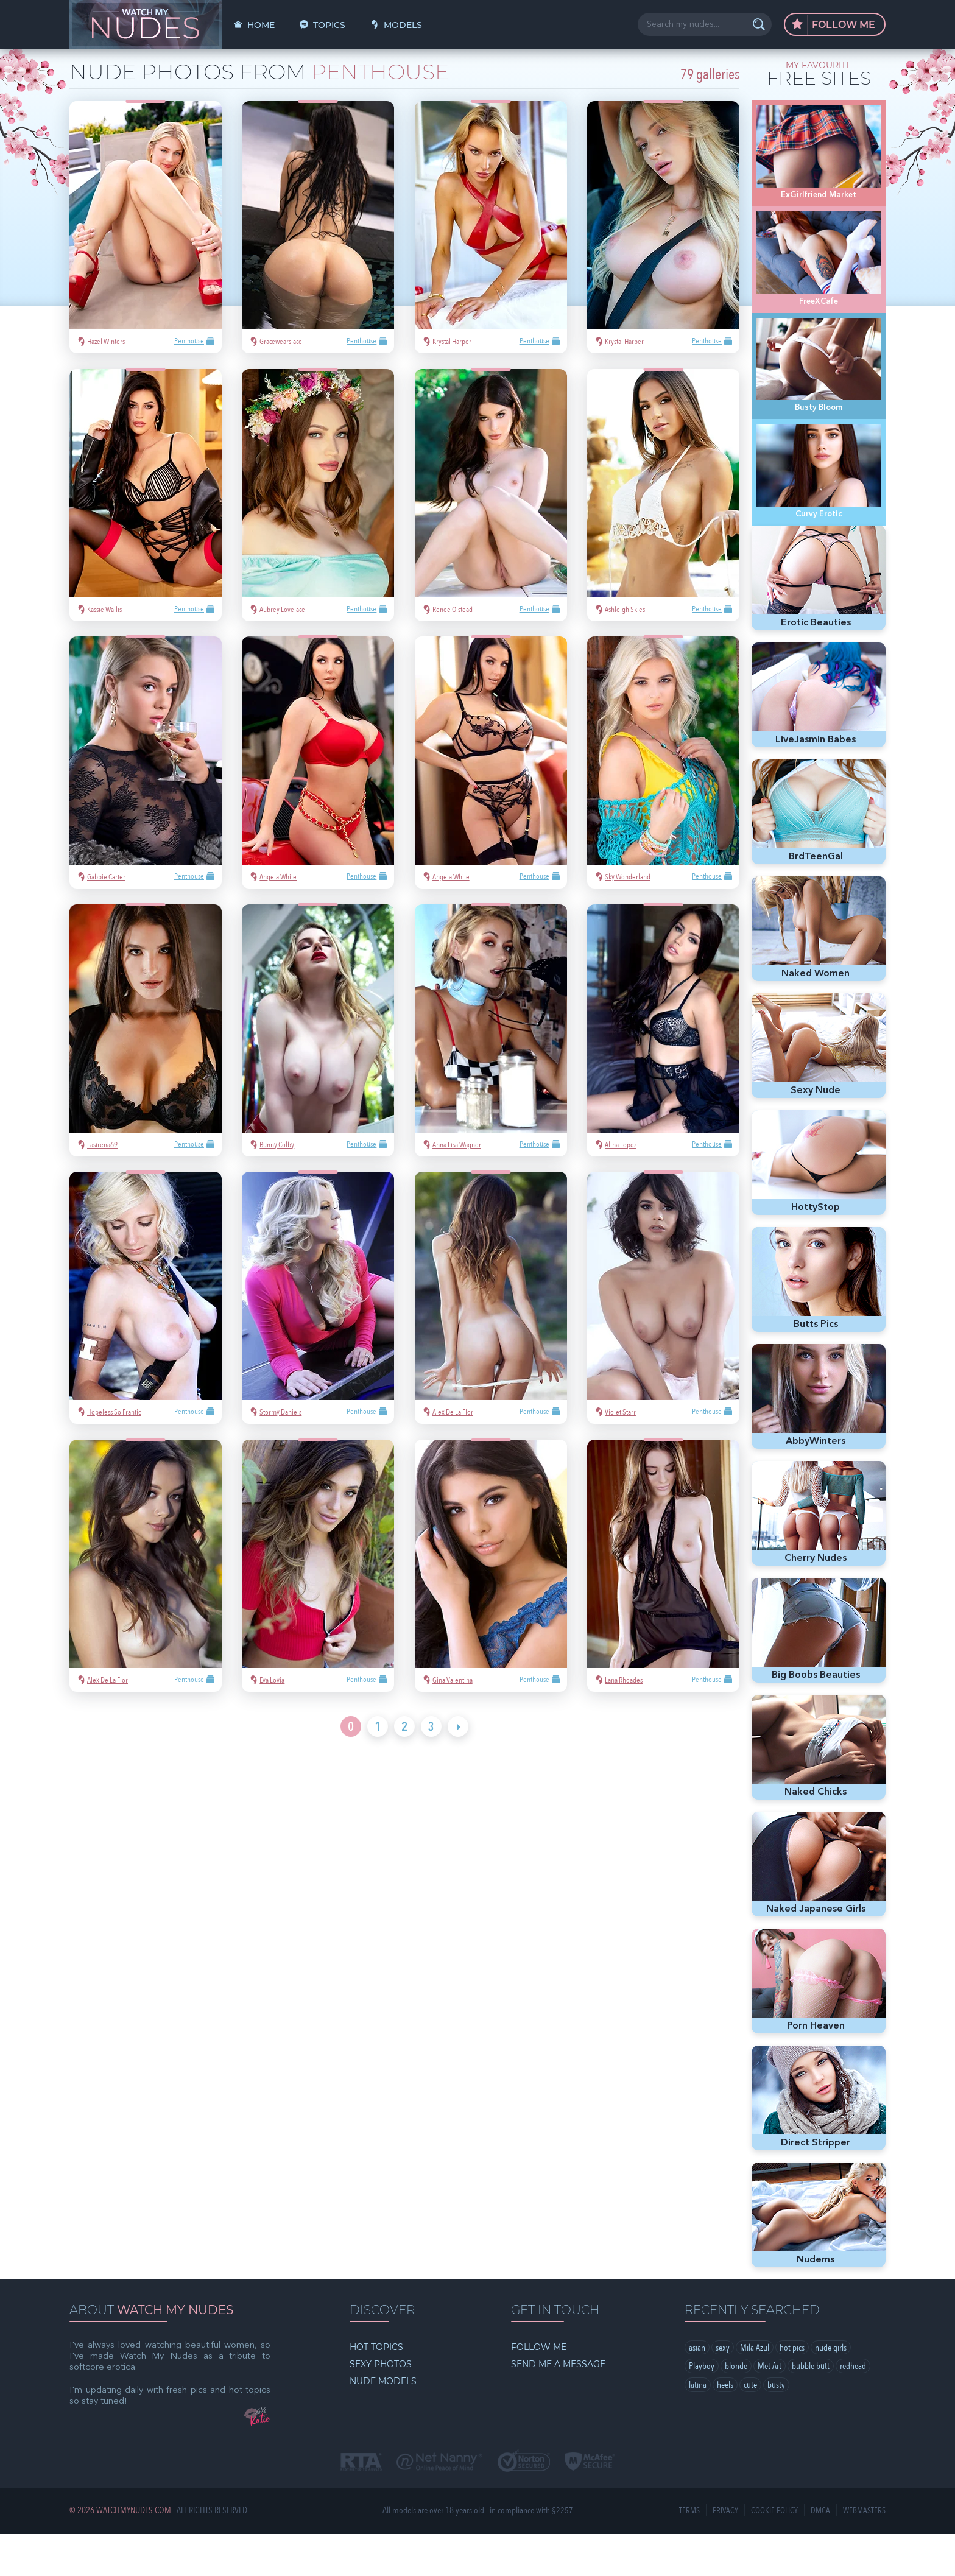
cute (750, 2428)
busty (776, 2428)
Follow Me (833, 25)
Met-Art (769, 2409)
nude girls (831, 2390)
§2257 (562, 2553)
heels (725, 2428)
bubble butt (811, 2409)
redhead (853, 2409)
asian (697, 2390)
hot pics (792, 2390)
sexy (723, 2390)
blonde (736, 2409)
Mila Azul (754, 2390)
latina (698, 2428)
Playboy (701, 2409)
